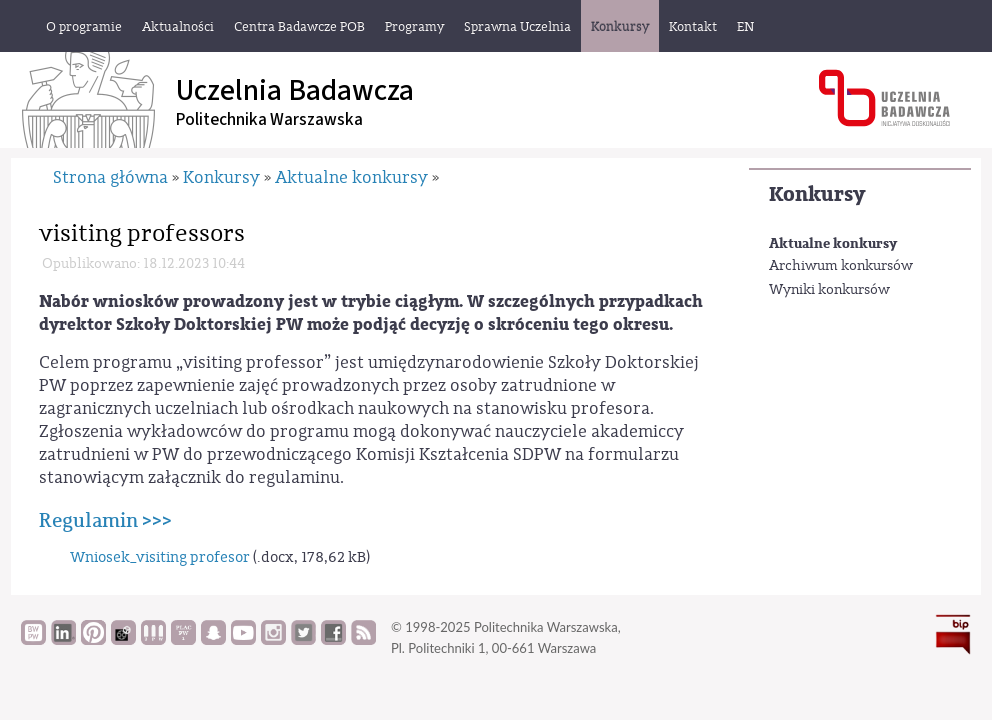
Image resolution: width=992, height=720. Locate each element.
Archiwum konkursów (841, 266)
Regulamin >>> (105, 520)
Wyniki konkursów (829, 290)
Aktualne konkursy (833, 243)
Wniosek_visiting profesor (160, 557)
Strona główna (110, 177)
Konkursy (817, 194)
